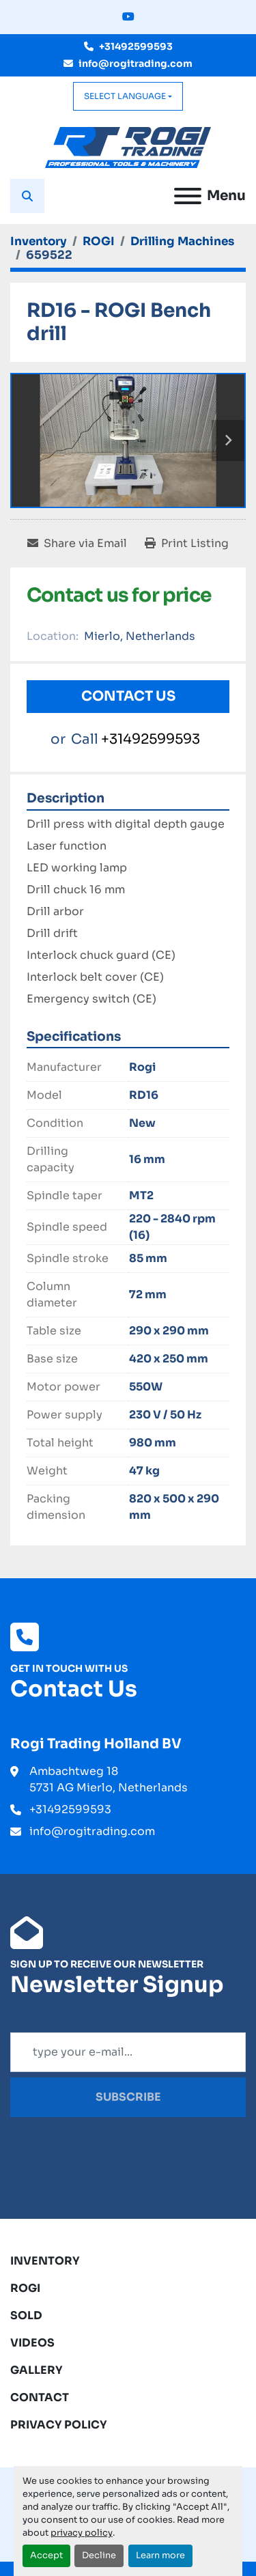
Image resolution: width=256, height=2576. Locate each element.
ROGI (25, 2288)
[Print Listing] (187, 544)
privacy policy (82, 2533)
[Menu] (187, 196)
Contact (39, 2397)
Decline (99, 2555)
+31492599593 (136, 46)
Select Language (125, 96)
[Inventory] (38, 241)
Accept (46, 2555)
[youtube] (128, 17)
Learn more (160, 2555)
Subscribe (128, 2097)
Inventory (45, 2261)
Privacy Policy (58, 2425)
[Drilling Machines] (182, 241)
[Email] (128, 2052)
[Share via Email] (77, 544)
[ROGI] (99, 241)
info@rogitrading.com (136, 63)
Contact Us (128, 696)
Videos (32, 2343)
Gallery (36, 2370)
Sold (26, 2315)
